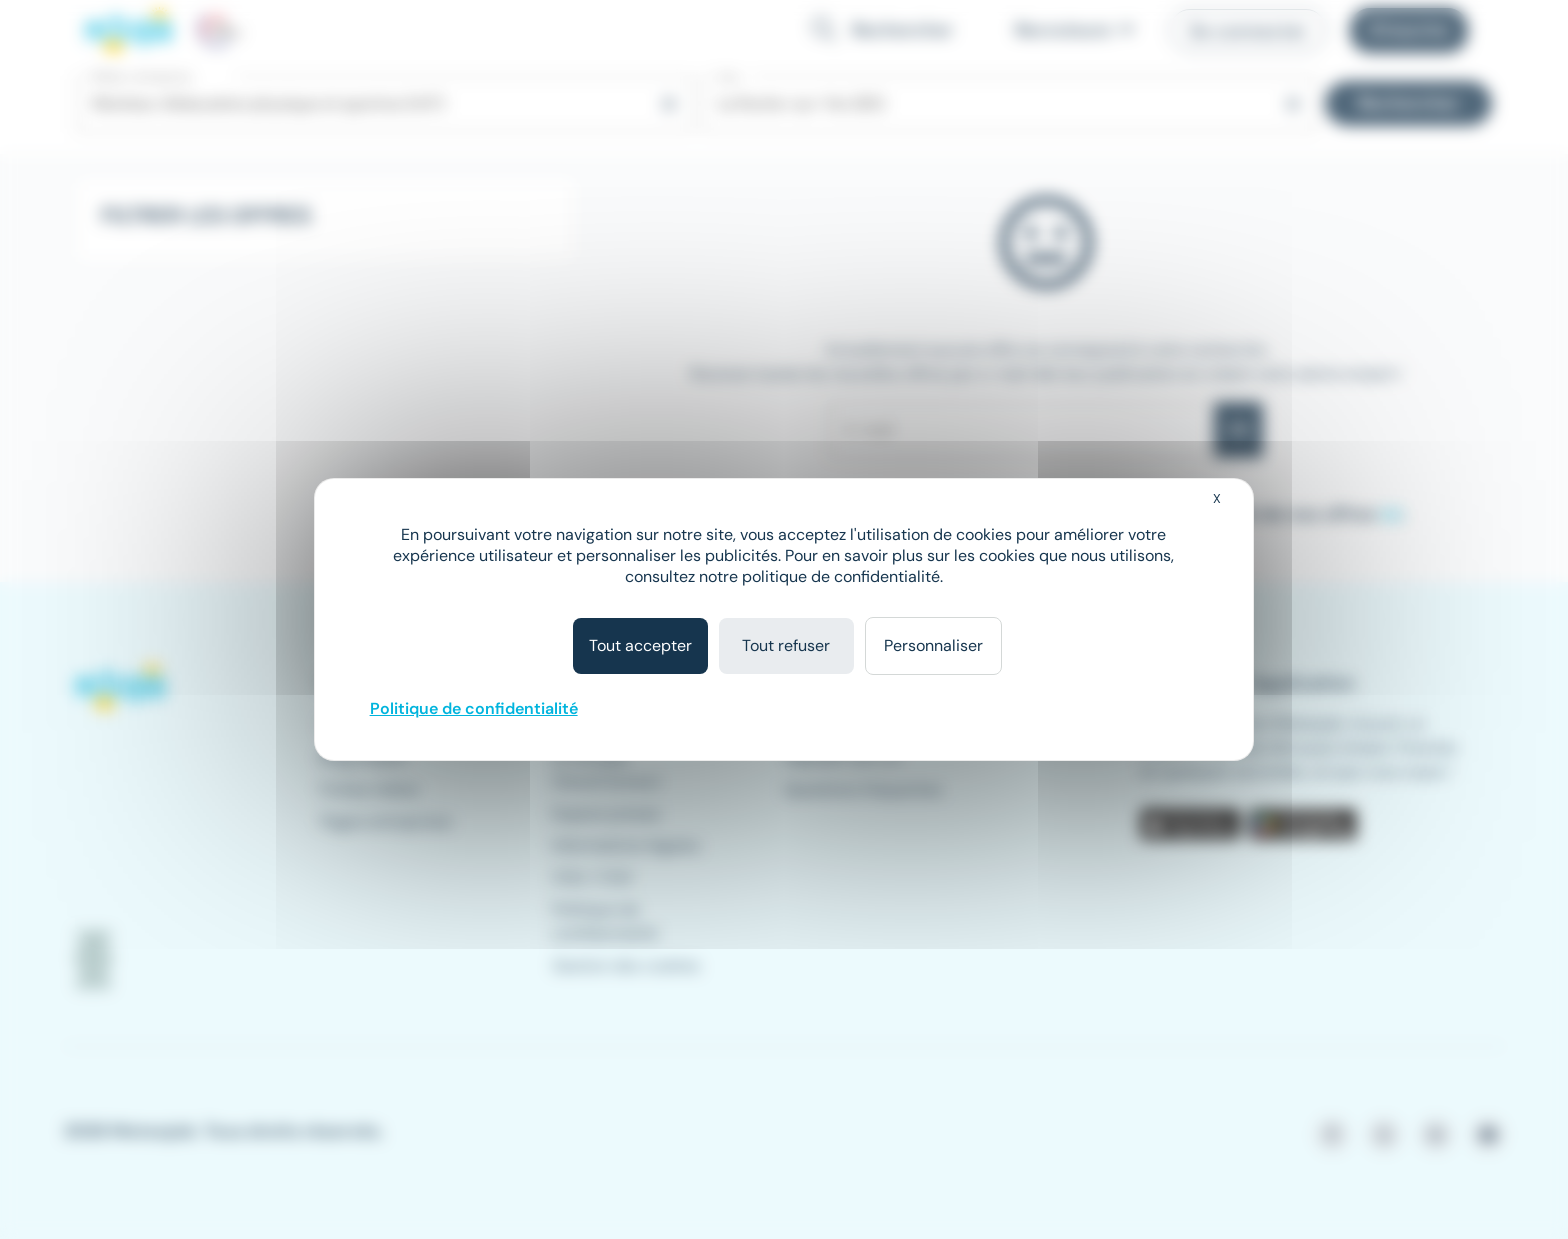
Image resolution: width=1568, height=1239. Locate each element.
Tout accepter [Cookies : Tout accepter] (640, 645)
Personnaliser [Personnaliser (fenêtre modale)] (933, 645)
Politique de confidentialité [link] (474, 708)
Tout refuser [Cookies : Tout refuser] (786, 645)
